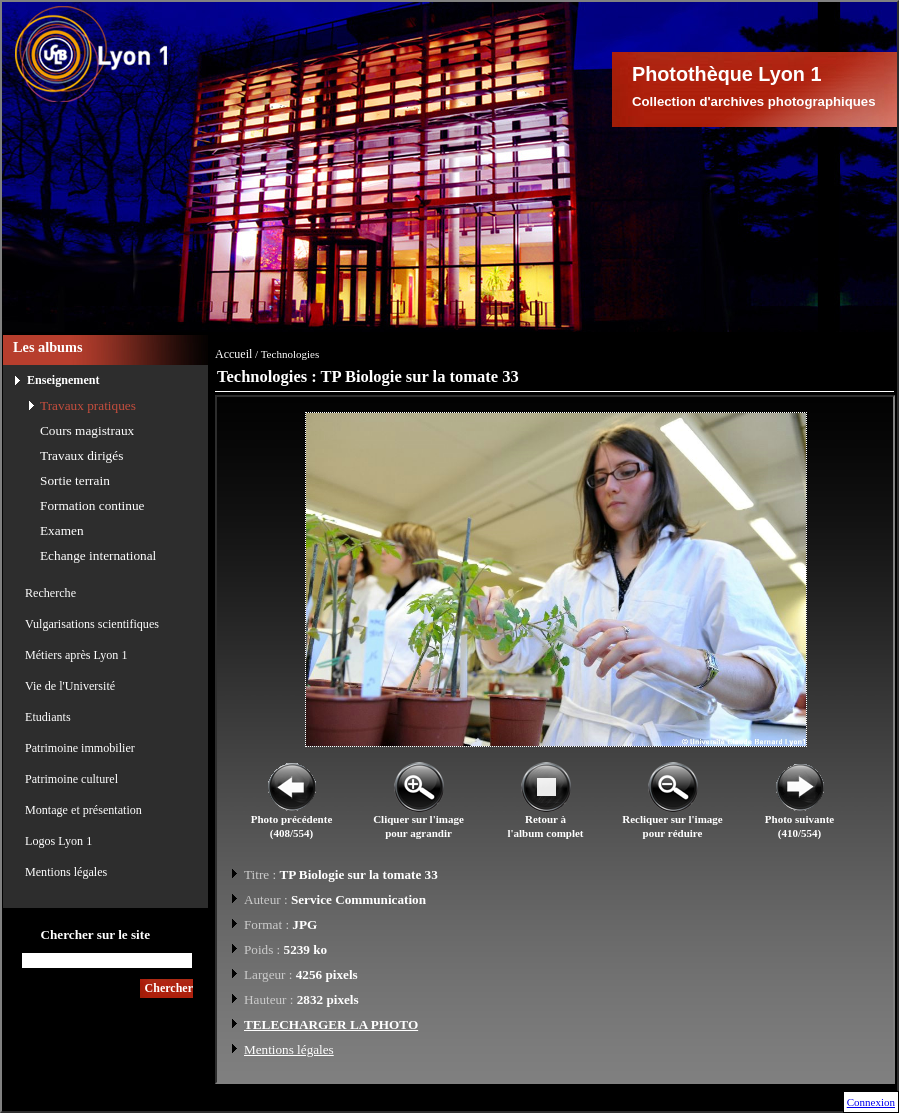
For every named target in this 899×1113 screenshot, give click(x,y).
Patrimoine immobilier (80, 748)
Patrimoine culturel (71, 779)
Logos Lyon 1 (58, 841)
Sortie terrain (75, 480)
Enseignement (63, 380)
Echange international (98, 555)
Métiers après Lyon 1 (76, 655)
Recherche (50, 593)
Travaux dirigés (81, 455)
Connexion (871, 1102)
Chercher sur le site (95, 934)
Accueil (233, 354)
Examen (62, 530)
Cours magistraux (87, 430)
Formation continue (92, 505)
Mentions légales (66, 872)
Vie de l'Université (70, 686)
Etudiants (48, 717)
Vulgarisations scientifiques (92, 624)
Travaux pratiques (88, 405)
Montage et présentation (83, 810)
